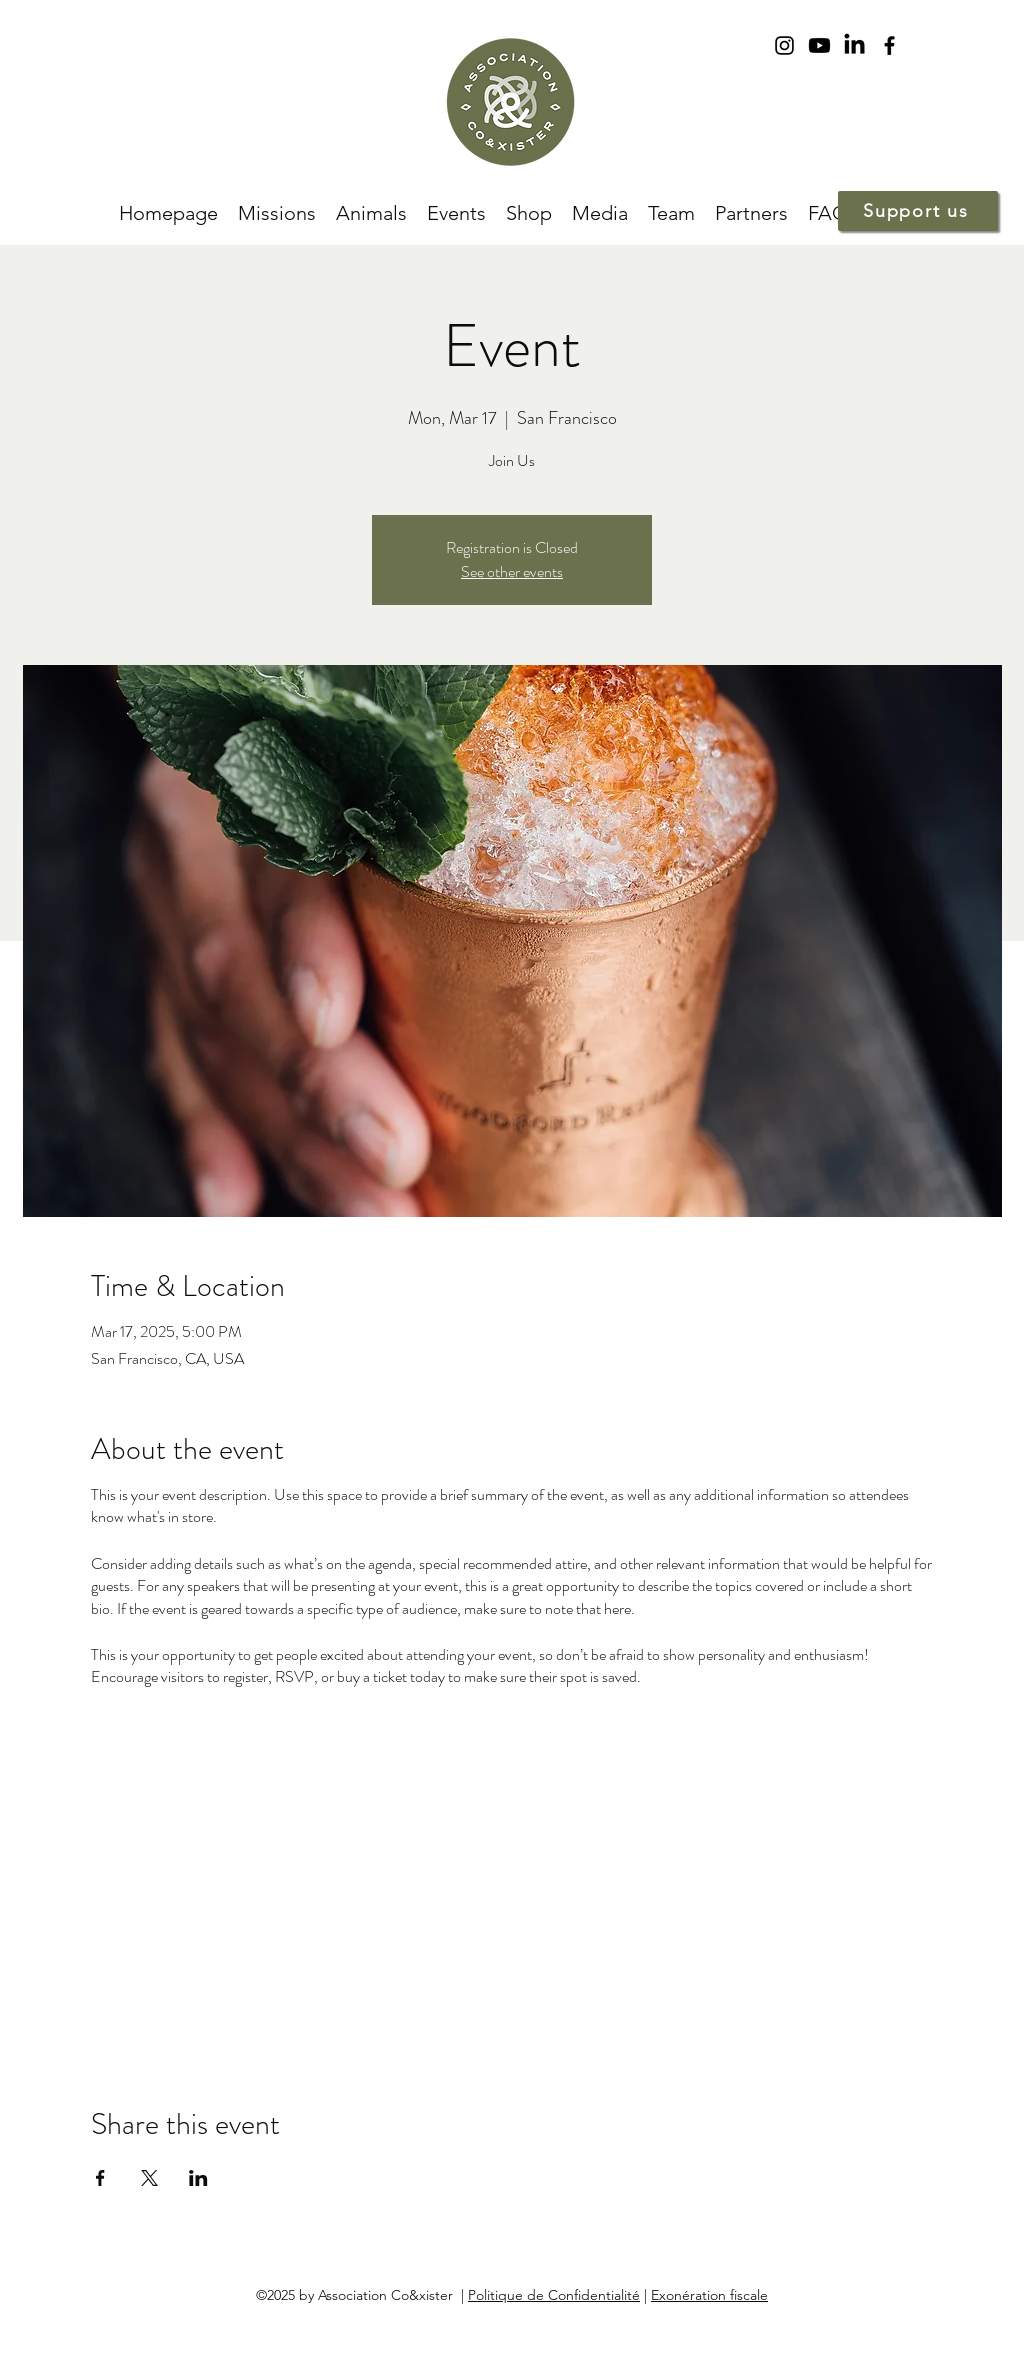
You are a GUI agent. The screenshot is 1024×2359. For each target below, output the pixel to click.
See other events (512, 571)
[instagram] (784, 45)
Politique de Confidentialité (554, 2295)
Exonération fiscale (709, 2295)
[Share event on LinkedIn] (198, 2178)
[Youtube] (819, 45)
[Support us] (918, 211)
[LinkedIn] (854, 45)
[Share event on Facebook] (100, 2178)
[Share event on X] (149, 2178)
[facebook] (889, 45)
